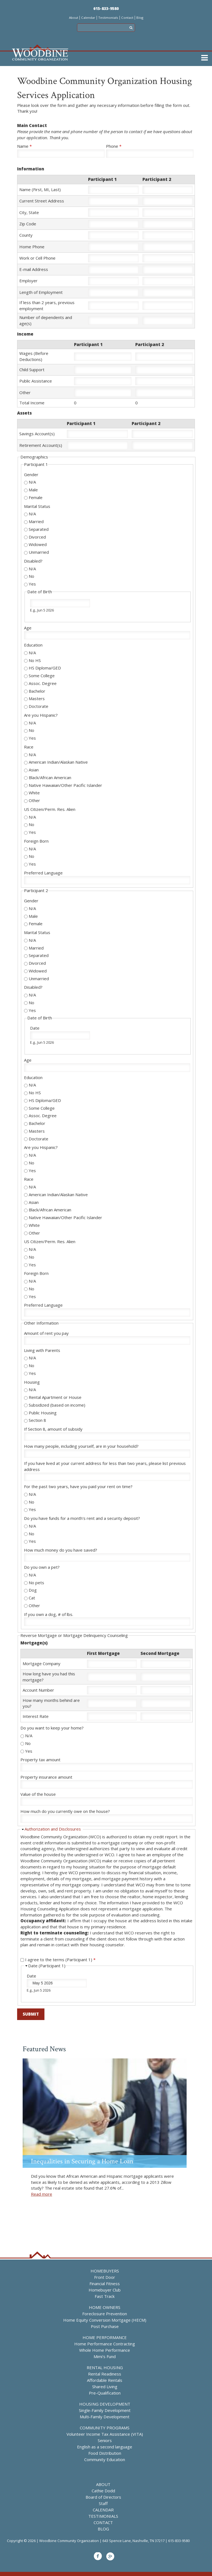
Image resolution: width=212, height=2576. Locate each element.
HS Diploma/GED (45, 668)
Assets (24, 413)
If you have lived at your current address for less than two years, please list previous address (105, 1466)
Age (27, 628)
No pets (36, 1582)
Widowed (38, 544)
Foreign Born (36, 841)
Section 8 (37, 1420)
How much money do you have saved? (60, 1550)
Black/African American (50, 777)
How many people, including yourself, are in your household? (81, 1446)
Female (36, 497)
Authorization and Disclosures (53, 1829)
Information (30, 169)
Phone (113, 146)
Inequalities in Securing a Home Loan (82, 2161)
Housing (32, 1382)
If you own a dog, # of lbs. (48, 1614)
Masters (37, 698)
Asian (34, 769)
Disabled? (33, 561)
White (34, 792)
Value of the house (38, 1794)
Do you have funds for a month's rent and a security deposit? (82, 1518)
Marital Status (37, 506)
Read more (41, 2194)
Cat (32, 1598)
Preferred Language (43, 873)
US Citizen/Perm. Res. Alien (49, 809)
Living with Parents (42, 1350)
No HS (35, 660)
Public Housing (43, 1412)
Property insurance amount (46, 1777)
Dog (33, 1590)
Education (33, 645)
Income (25, 334)
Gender (31, 474)
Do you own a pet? (42, 1567)
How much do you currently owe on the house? (65, 1811)
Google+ (110, 2556)
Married (36, 521)
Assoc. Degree (43, 683)
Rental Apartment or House (55, 1397)
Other (34, 800)
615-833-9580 (106, 8)
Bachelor (37, 691)
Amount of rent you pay (46, 1333)
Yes (32, 584)
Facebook (98, 2556)
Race (28, 747)
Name (24, 146)
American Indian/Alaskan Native (58, 762)
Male (33, 489)
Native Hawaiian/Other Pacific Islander (65, 785)
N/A (32, 482)
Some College (42, 675)
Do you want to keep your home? (52, 1728)
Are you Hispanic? (41, 715)
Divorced (37, 537)
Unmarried (39, 552)
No (31, 576)
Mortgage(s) (33, 1643)
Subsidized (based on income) (57, 1405)
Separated (39, 529)
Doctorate (38, 706)
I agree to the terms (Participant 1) (60, 1959)
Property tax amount (40, 1759)
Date (34, 1028)
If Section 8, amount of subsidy (53, 1429)
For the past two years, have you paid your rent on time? (78, 1486)
